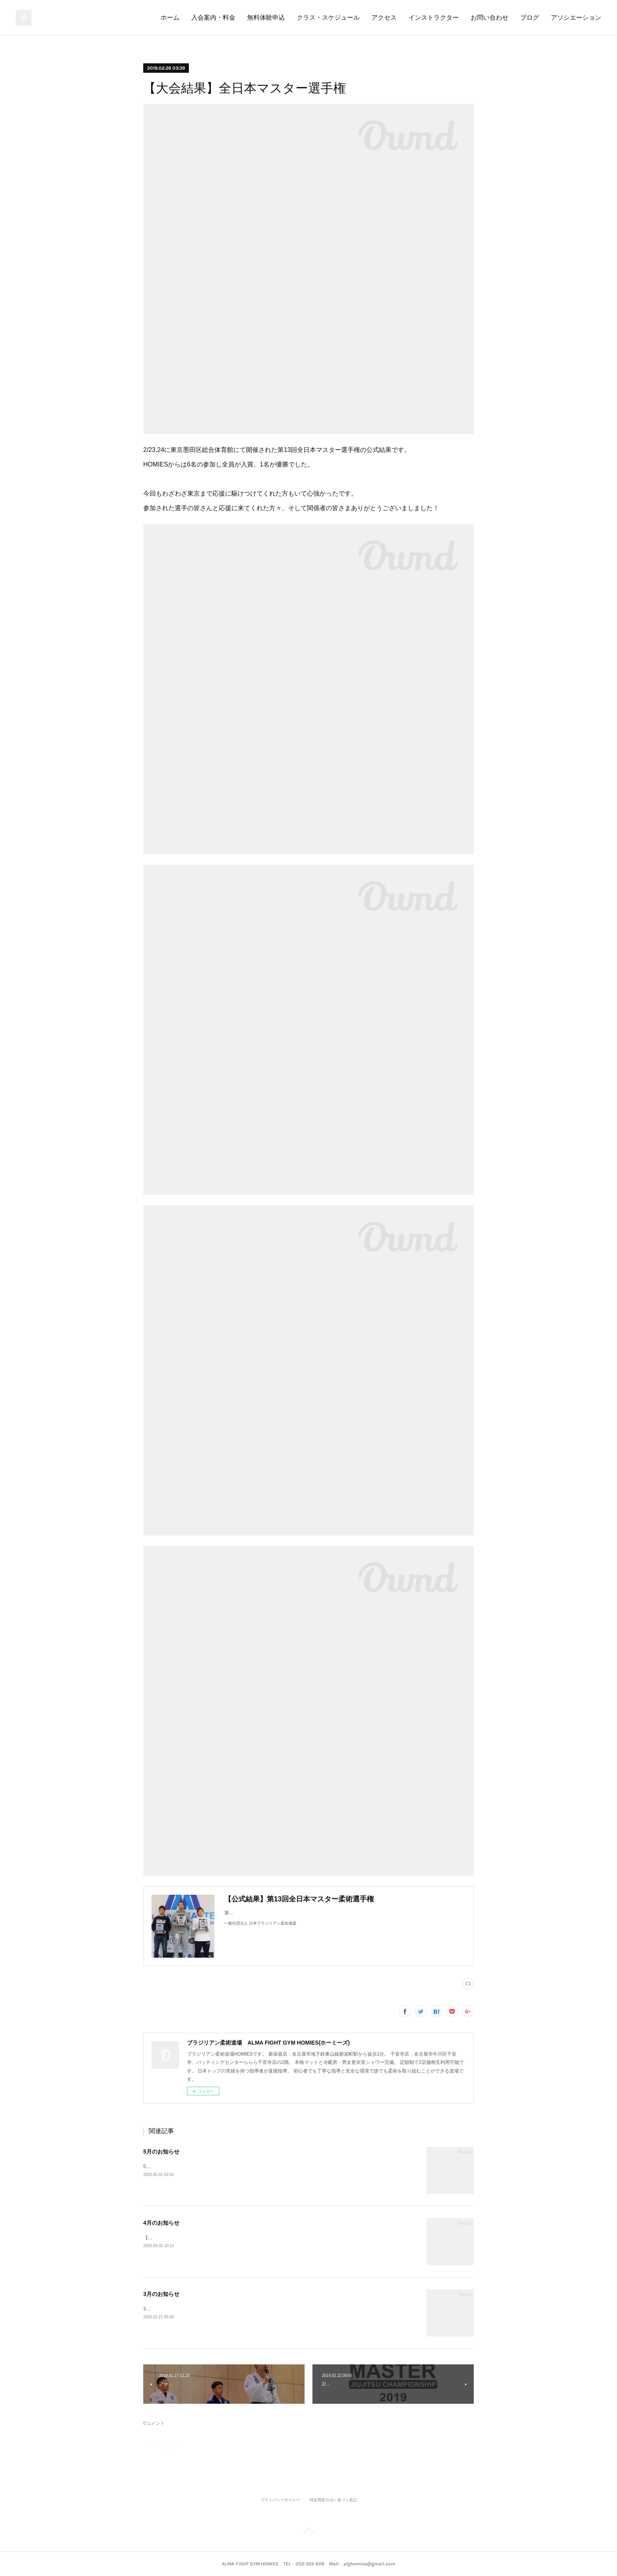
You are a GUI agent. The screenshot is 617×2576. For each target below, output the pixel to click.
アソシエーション (576, 17)
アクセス (384, 17)
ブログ (529, 17)
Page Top (308, 2532)
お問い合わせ (489, 17)
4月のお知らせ (161, 2223)
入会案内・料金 (213, 17)
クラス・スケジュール (328, 17)
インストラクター (433, 17)
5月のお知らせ (161, 2151)
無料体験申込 (266, 17)
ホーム (170, 17)
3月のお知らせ (161, 2294)
